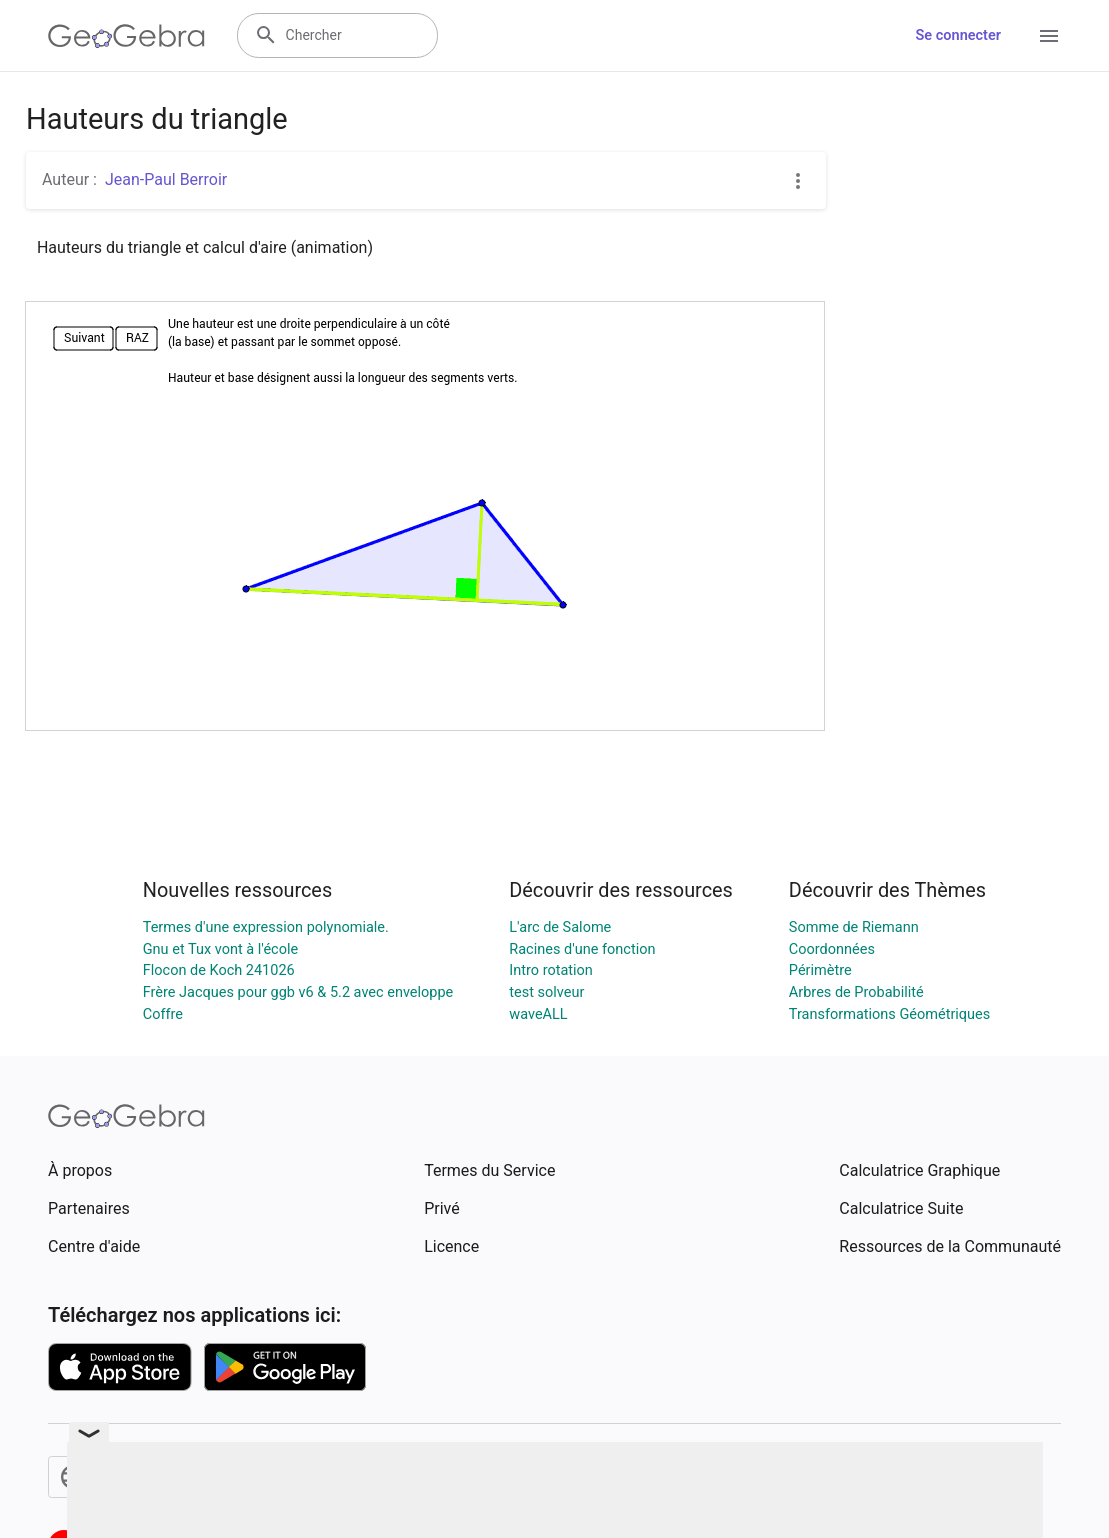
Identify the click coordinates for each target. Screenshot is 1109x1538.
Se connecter (958, 35)
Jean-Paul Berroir (166, 179)
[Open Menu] (1049, 36)
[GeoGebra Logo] (126, 36)
